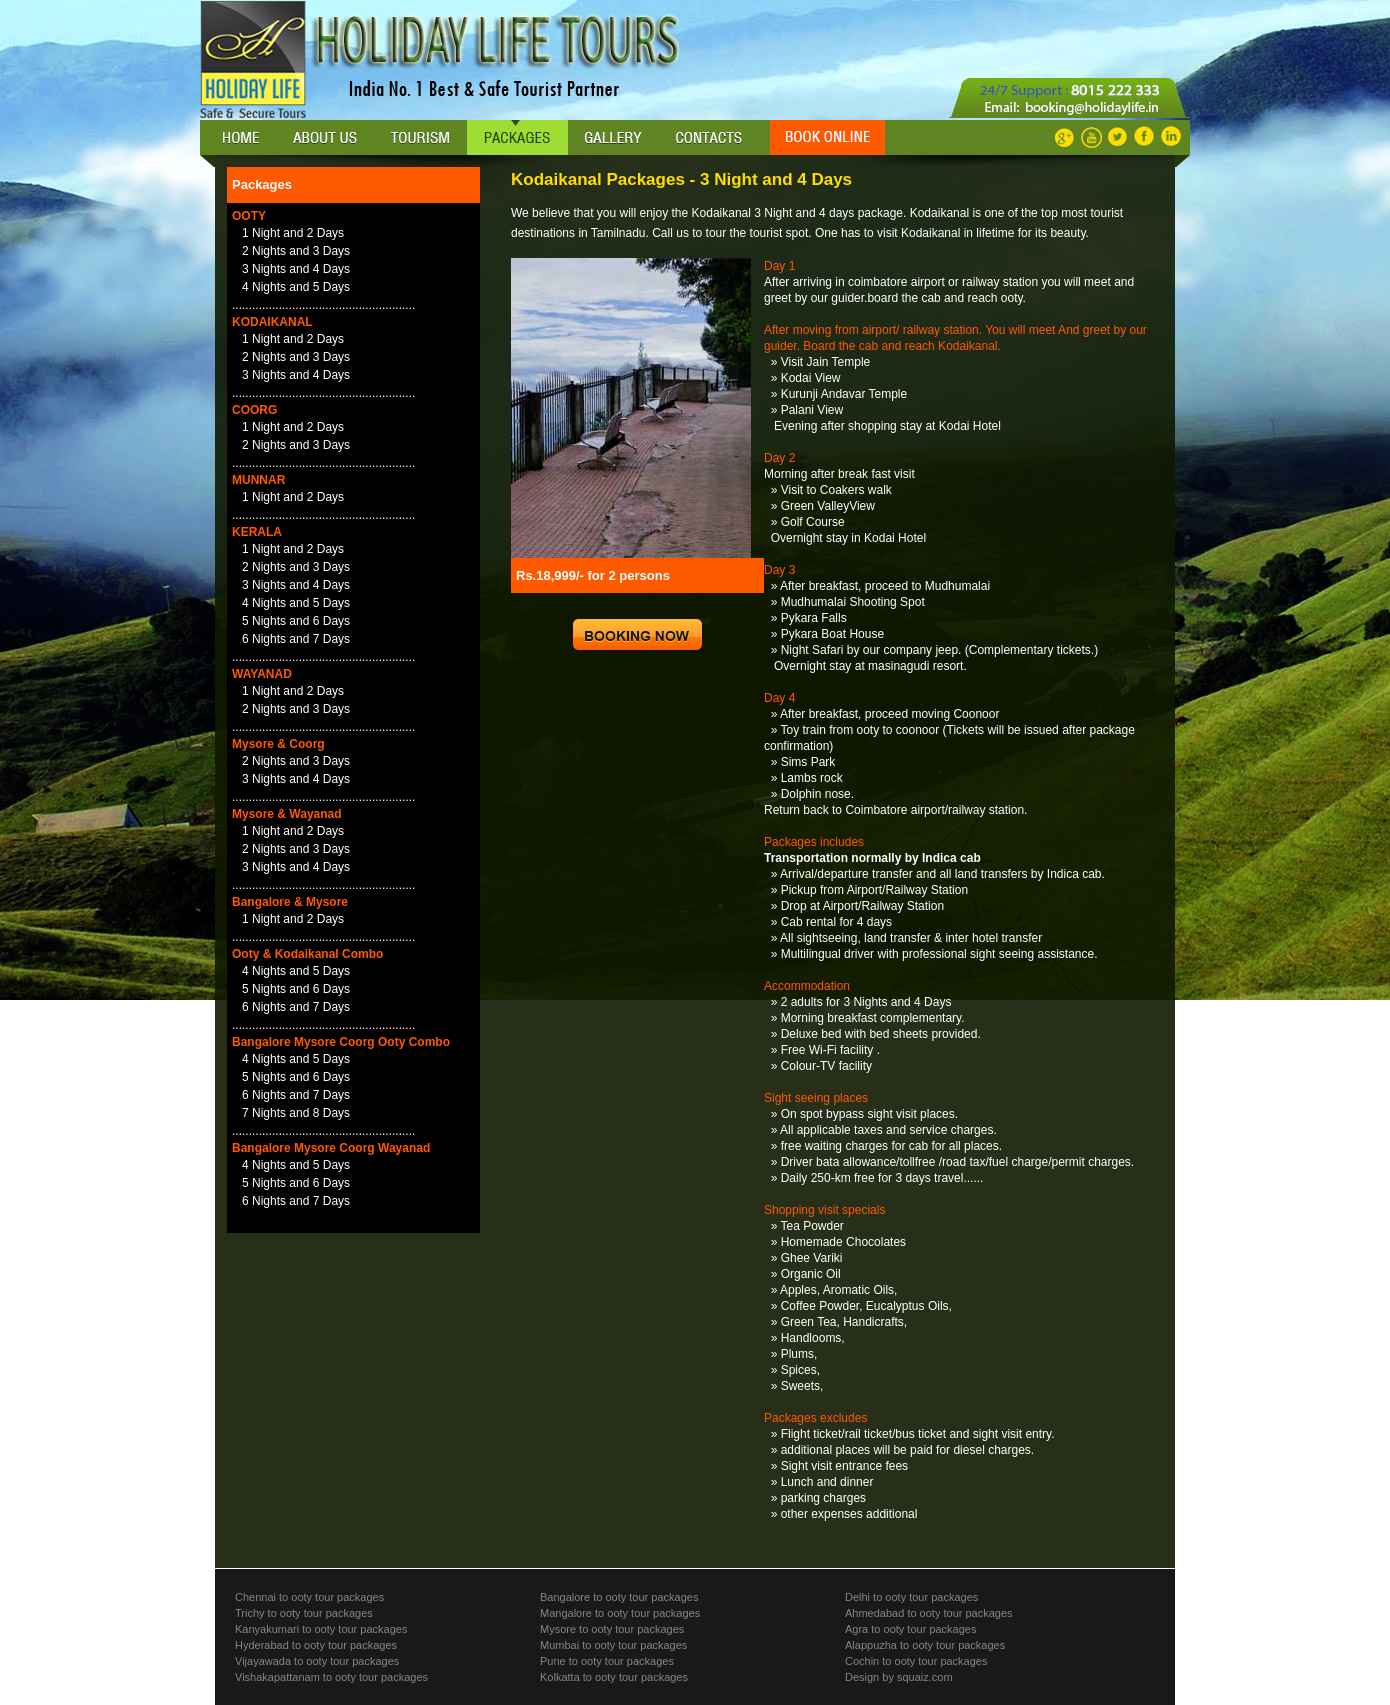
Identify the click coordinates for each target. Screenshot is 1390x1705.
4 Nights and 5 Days (296, 287)
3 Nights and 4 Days (296, 269)
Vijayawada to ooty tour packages (317, 1661)
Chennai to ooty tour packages (309, 1597)
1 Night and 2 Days (293, 233)
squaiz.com (923, 1677)
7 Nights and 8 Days (296, 1113)
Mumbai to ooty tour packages (613, 1645)
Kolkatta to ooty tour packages (614, 1677)
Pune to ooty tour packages (607, 1661)
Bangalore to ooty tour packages (619, 1597)
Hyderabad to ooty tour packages (316, 1645)
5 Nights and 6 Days (296, 621)
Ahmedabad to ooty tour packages (929, 1613)
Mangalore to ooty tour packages (620, 1613)
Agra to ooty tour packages (910, 1629)
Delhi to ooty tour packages (911, 1597)
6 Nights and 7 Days (296, 639)
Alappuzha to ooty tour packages (925, 1645)
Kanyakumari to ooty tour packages (321, 1629)
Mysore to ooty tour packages (612, 1629)
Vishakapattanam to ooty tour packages (331, 1677)
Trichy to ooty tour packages (304, 1613)
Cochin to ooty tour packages (916, 1661)
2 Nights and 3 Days (296, 251)
